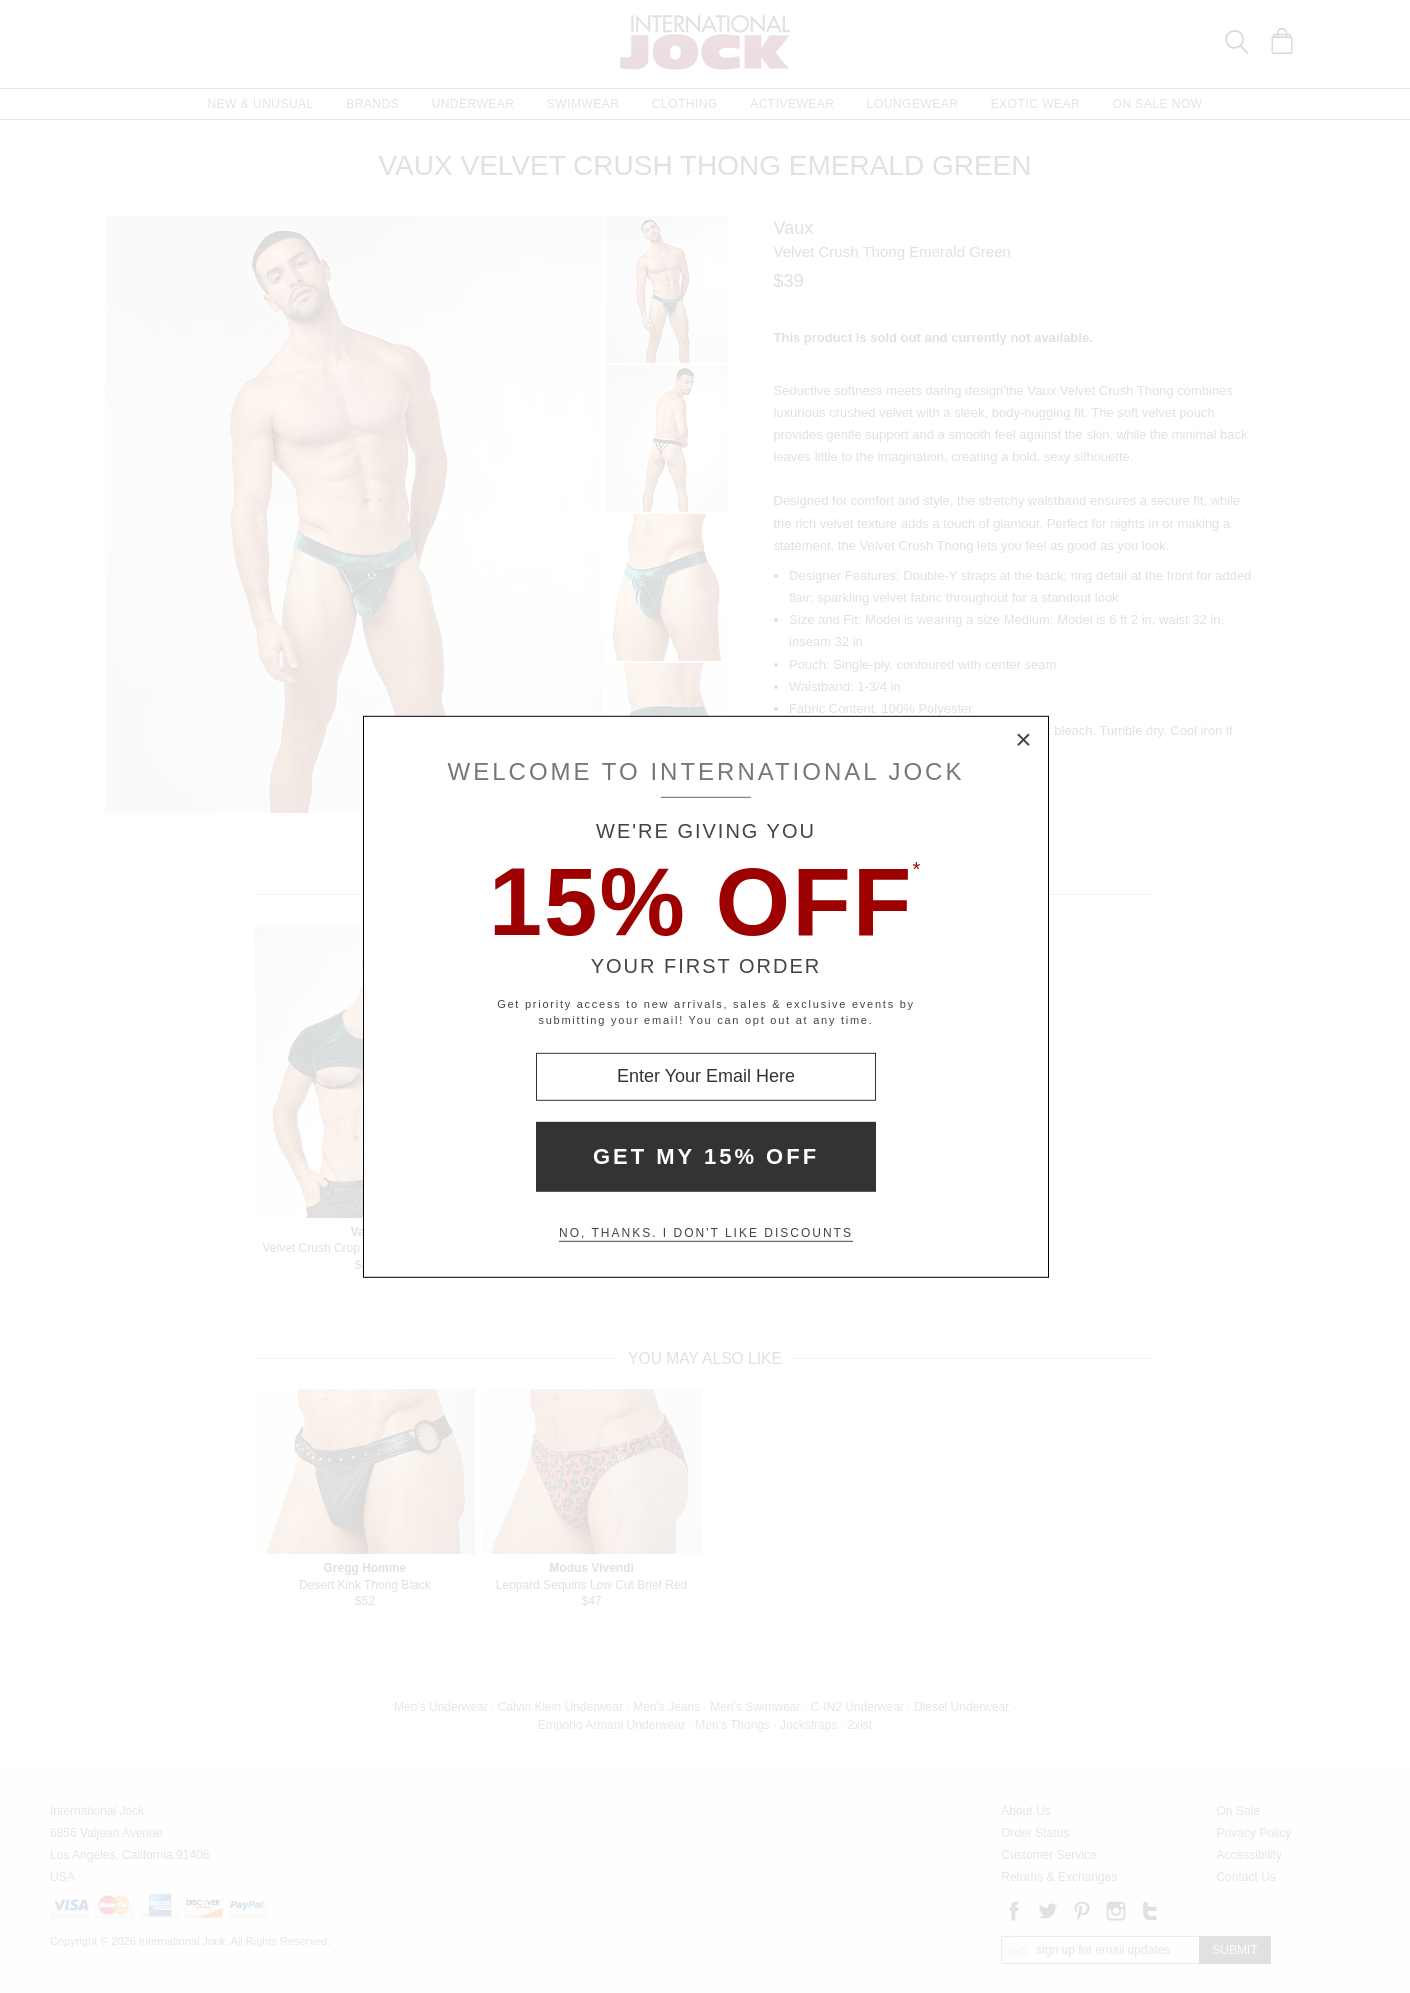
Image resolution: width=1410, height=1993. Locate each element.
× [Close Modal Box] (1024, 740)
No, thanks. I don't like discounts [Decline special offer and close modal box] (706, 1233)
